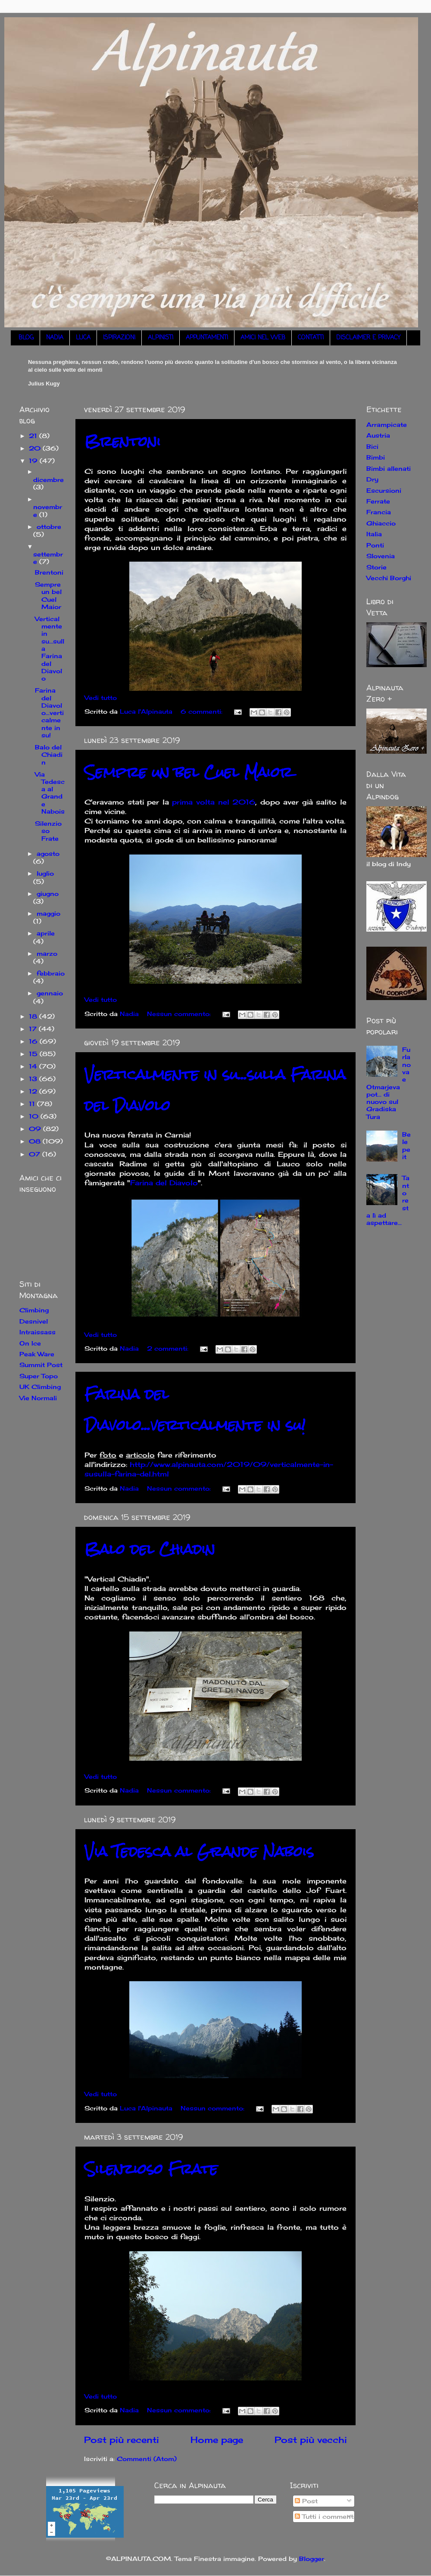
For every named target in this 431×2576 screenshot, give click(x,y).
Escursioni (383, 490)
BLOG (26, 337)
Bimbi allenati (388, 468)
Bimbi (375, 457)
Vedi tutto (100, 697)
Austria (378, 435)
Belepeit (406, 1145)
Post (306, 2501)
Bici (372, 446)
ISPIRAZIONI (119, 337)
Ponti (375, 545)
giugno (48, 893)
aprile (46, 933)
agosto (48, 853)
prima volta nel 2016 (213, 802)
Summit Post (40, 1364)
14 (34, 1066)
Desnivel (33, 1321)
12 (34, 1091)
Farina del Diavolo (164, 1182)
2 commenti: (169, 1348)
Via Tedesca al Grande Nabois (199, 1851)
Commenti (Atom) (147, 2458)
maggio (48, 913)
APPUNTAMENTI (207, 337)
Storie (376, 567)
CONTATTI (311, 337)
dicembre (48, 479)
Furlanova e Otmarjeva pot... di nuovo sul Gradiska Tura (388, 1083)
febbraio (51, 973)
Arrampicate (386, 424)
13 (34, 1078)
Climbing (34, 1310)
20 (36, 448)
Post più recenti (121, 2439)
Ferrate (378, 501)
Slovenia (380, 555)
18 (34, 1016)
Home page (217, 2439)
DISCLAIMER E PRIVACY (368, 337)
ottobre (49, 526)
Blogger (311, 2558)
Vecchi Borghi (388, 577)
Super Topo (38, 1376)
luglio (45, 873)
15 (34, 1053)
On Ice (30, 1343)
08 (36, 1141)
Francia (378, 512)
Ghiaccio (381, 523)
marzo (47, 953)
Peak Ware (36, 1354)
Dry (372, 479)
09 (36, 1128)
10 (35, 1116)
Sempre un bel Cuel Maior (188, 772)
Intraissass (37, 1332)
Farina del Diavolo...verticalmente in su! (195, 1409)
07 (35, 1154)
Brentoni (122, 441)
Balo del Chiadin (149, 1549)
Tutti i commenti (325, 2516)
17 (34, 1028)
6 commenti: (203, 711)
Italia (374, 534)
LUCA (83, 337)
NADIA (54, 337)
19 (34, 460)
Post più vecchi (311, 2439)
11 (33, 1103)
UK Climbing (40, 1386)
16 (34, 1041)
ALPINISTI (160, 337)
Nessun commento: (180, 1013)
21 (34, 435)
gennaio (50, 993)
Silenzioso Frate (151, 2168)
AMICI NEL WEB (262, 337)
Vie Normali (38, 1397)
